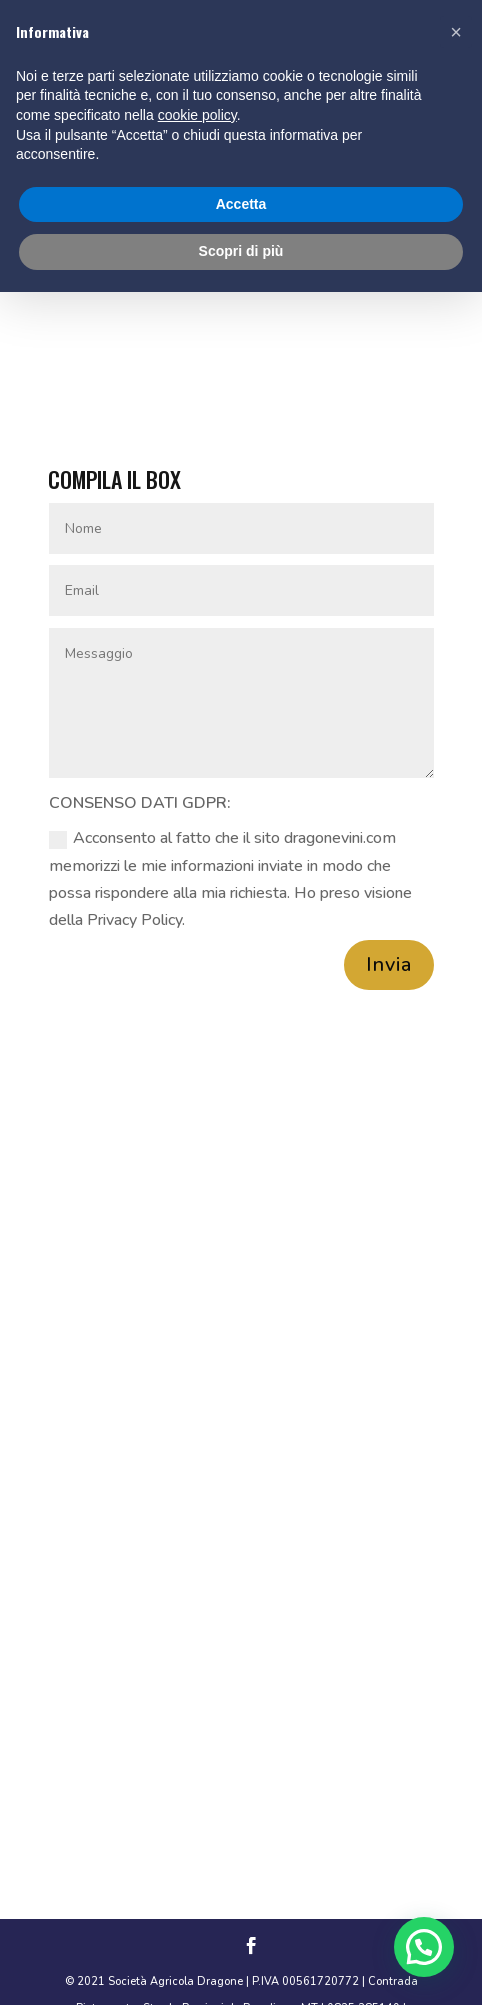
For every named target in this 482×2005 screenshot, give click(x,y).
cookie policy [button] (197, 115)
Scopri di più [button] (241, 251)
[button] (424, 1947)
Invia (389, 964)
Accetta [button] (241, 204)
